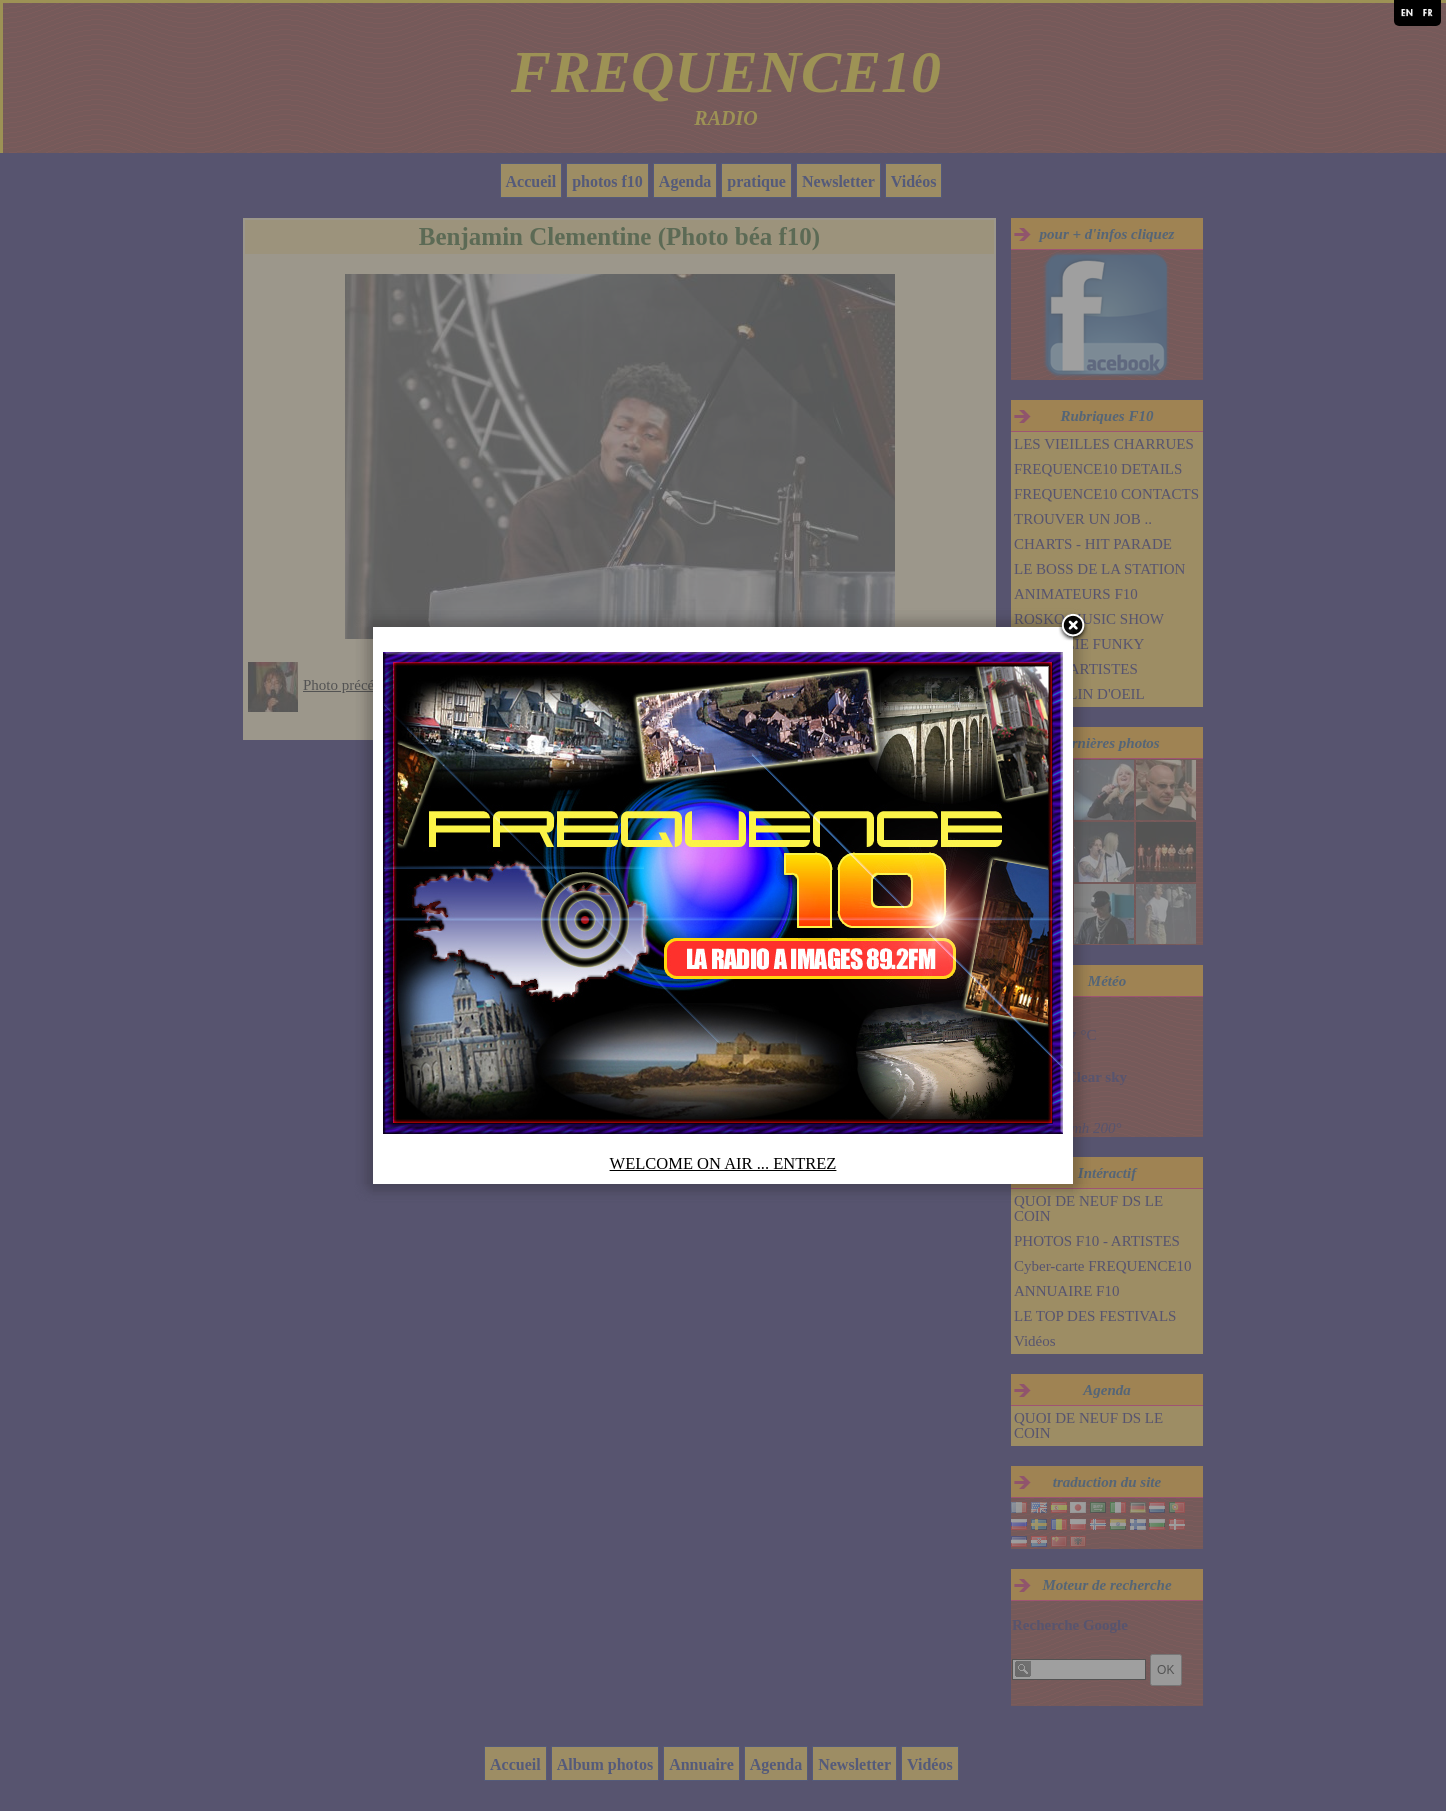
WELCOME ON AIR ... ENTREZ (723, 1163)
